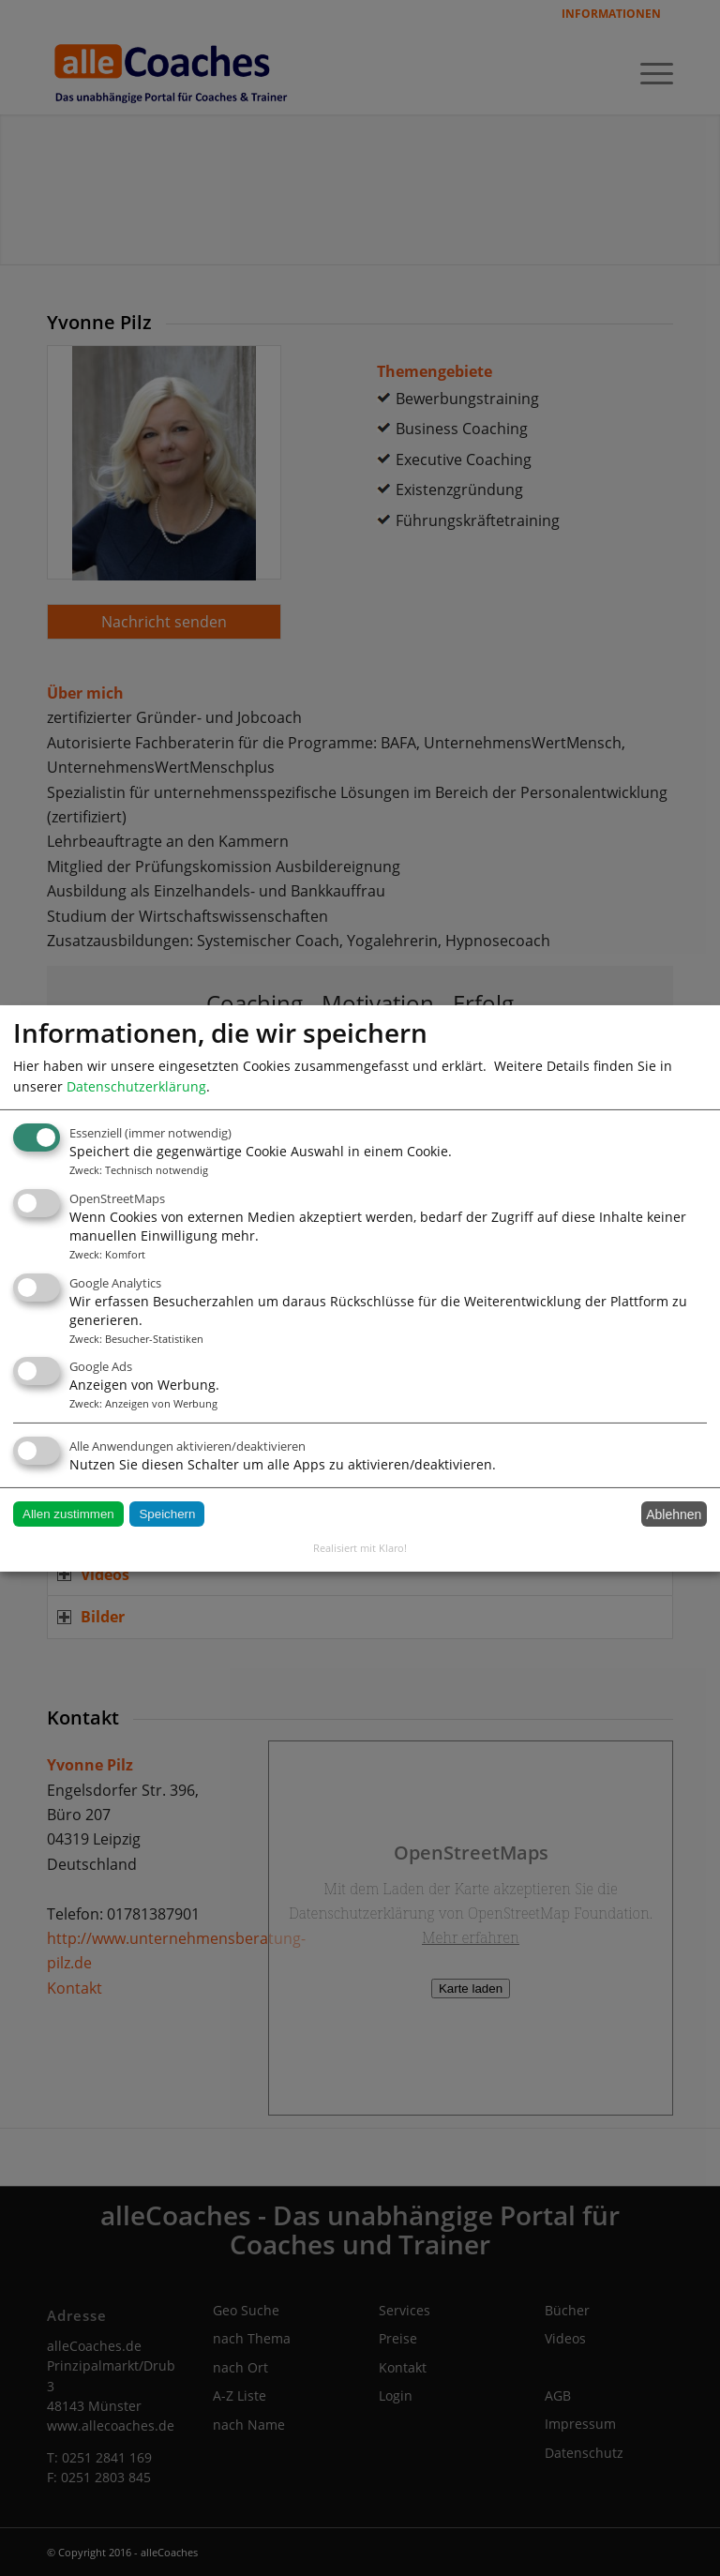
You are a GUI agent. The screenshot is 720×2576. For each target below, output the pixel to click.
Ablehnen (673, 1514)
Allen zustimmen (68, 1514)
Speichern (167, 1514)
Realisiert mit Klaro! (360, 1548)
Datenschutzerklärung (136, 1085)
